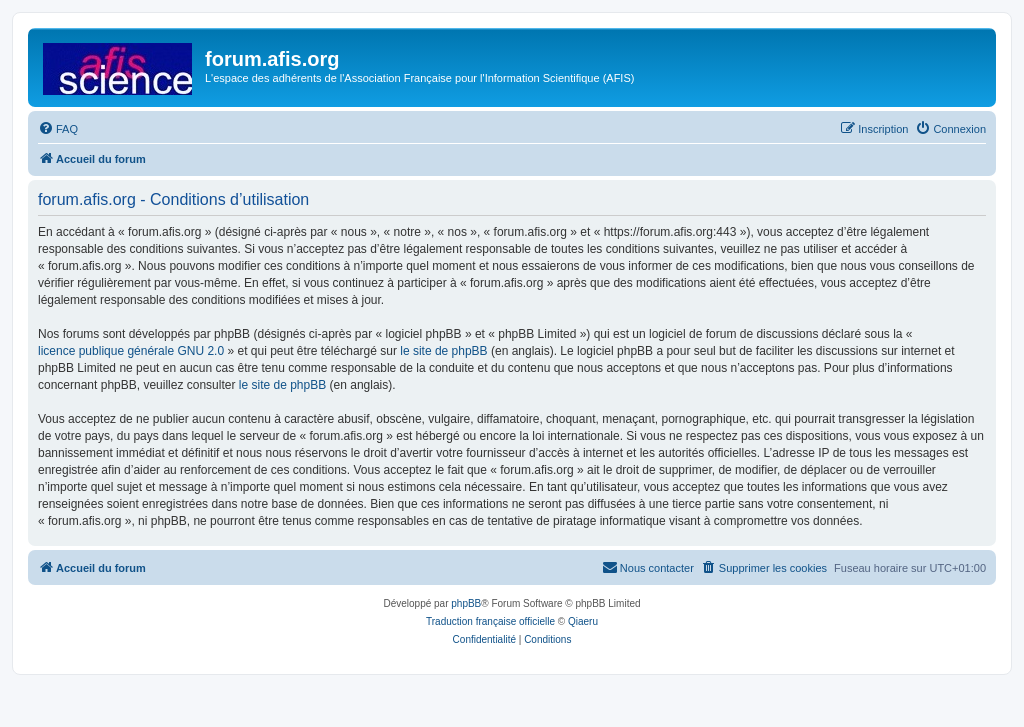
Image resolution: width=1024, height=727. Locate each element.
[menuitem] (58, 129)
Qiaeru (583, 621)
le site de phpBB (443, 351)
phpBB (466, 603)
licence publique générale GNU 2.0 (131, 351)
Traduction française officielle (490, 621)
